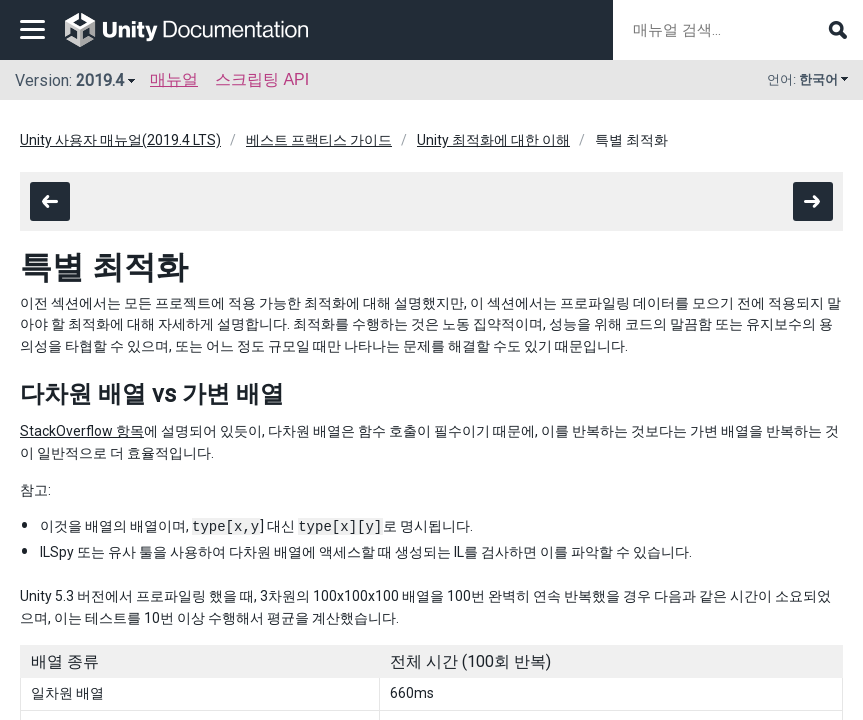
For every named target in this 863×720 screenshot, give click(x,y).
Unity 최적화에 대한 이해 (493, 140)
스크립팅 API (262, 79)
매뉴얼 (174, 79)
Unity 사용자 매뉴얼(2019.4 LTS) (120, 140)
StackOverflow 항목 (82, 431)
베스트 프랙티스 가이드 (319, 140)
